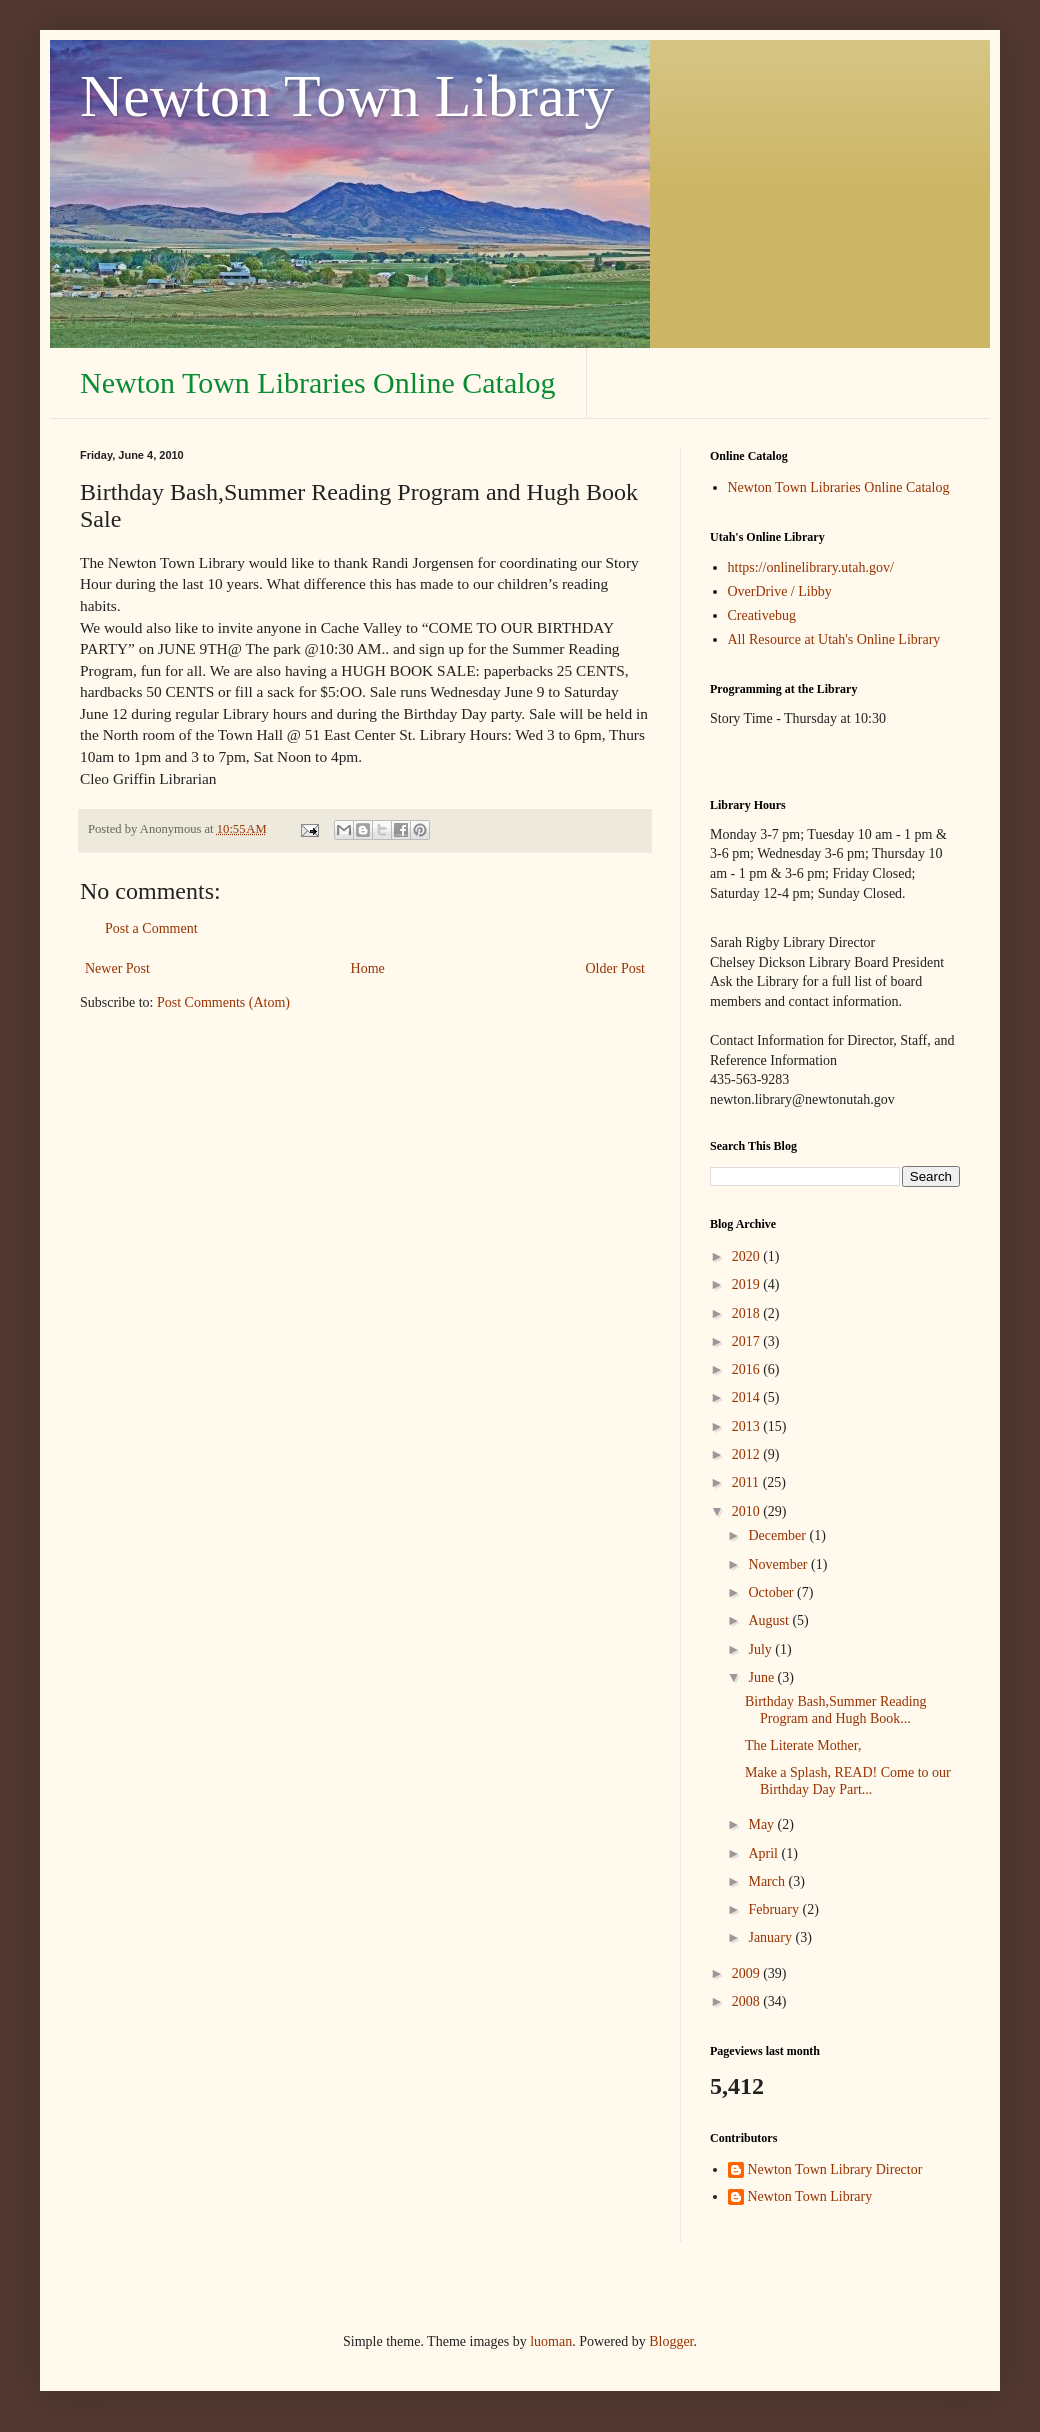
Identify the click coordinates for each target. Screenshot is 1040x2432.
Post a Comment (151, 928)
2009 (748, 1973)
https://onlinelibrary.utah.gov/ (811, 567)
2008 (748, 2001)
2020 (748, 1256)
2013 (748, 1426)
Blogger (671, 2341)
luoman (551, 2341)
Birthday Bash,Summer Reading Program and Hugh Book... (836, 1710)
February (775, 1909)
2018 (748, 1313)
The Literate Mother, (803, 1745)
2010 (748, 1511)
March (768, 1881)
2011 (747, 1482)
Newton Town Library (347, 96)
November (779, 1564)
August (770, 1620)
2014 (748, 1397)
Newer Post (117, 968)
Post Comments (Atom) (223, 1002)
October (772, 1592)
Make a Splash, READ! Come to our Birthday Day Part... (848, 1781)
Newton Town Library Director (835, 2169)
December (778, 1535)
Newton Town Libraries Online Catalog (318, 382)
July (761, 1649)
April (764, 1853)
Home (368, 968)
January (771, 1937)
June (762, 1677)
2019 (748, 1284)
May (762, 1824)
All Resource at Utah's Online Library (834, 639)
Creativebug (762, 615)
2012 (748, 1454)
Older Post (616, 968)
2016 (748, 1369)
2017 (748, 1341)
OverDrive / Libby (780, 591)
